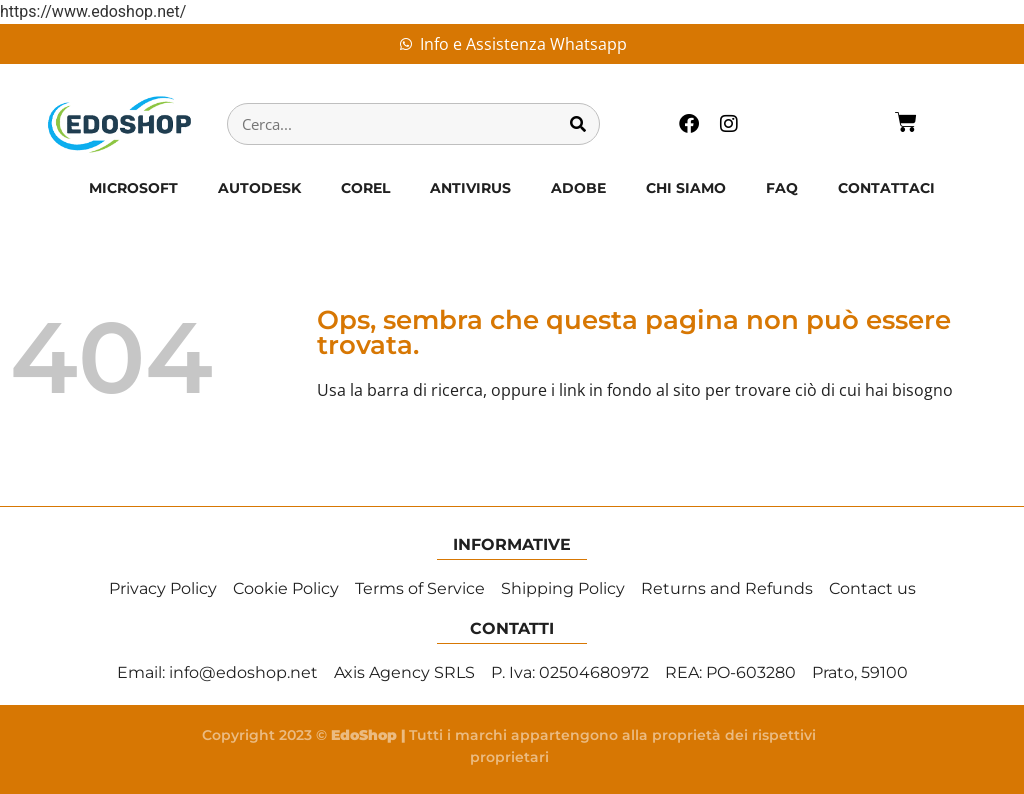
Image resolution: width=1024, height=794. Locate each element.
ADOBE (578, 188)
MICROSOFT (133, 188)
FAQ (782, 188)
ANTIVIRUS (470, 188)
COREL (365, 188)
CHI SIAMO (686, 188)
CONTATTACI (886, 188)
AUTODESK (259, 188)
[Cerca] (578, 124)
